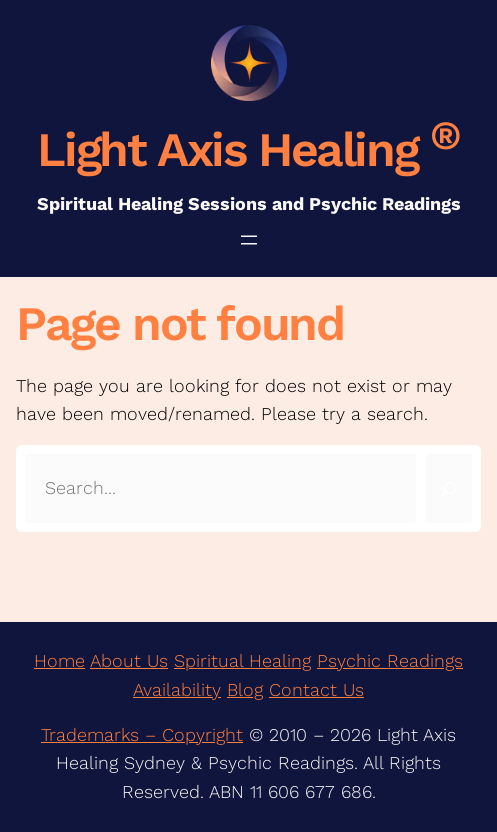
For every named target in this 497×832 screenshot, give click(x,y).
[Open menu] (249, 240)
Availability (177, 689)
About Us (129, 660)
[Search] (449, 488)
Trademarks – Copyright (142, 734)
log (250, 689)
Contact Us (316, 689)
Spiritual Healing (242, 660)
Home (59, 660)
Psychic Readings (390, 660)
